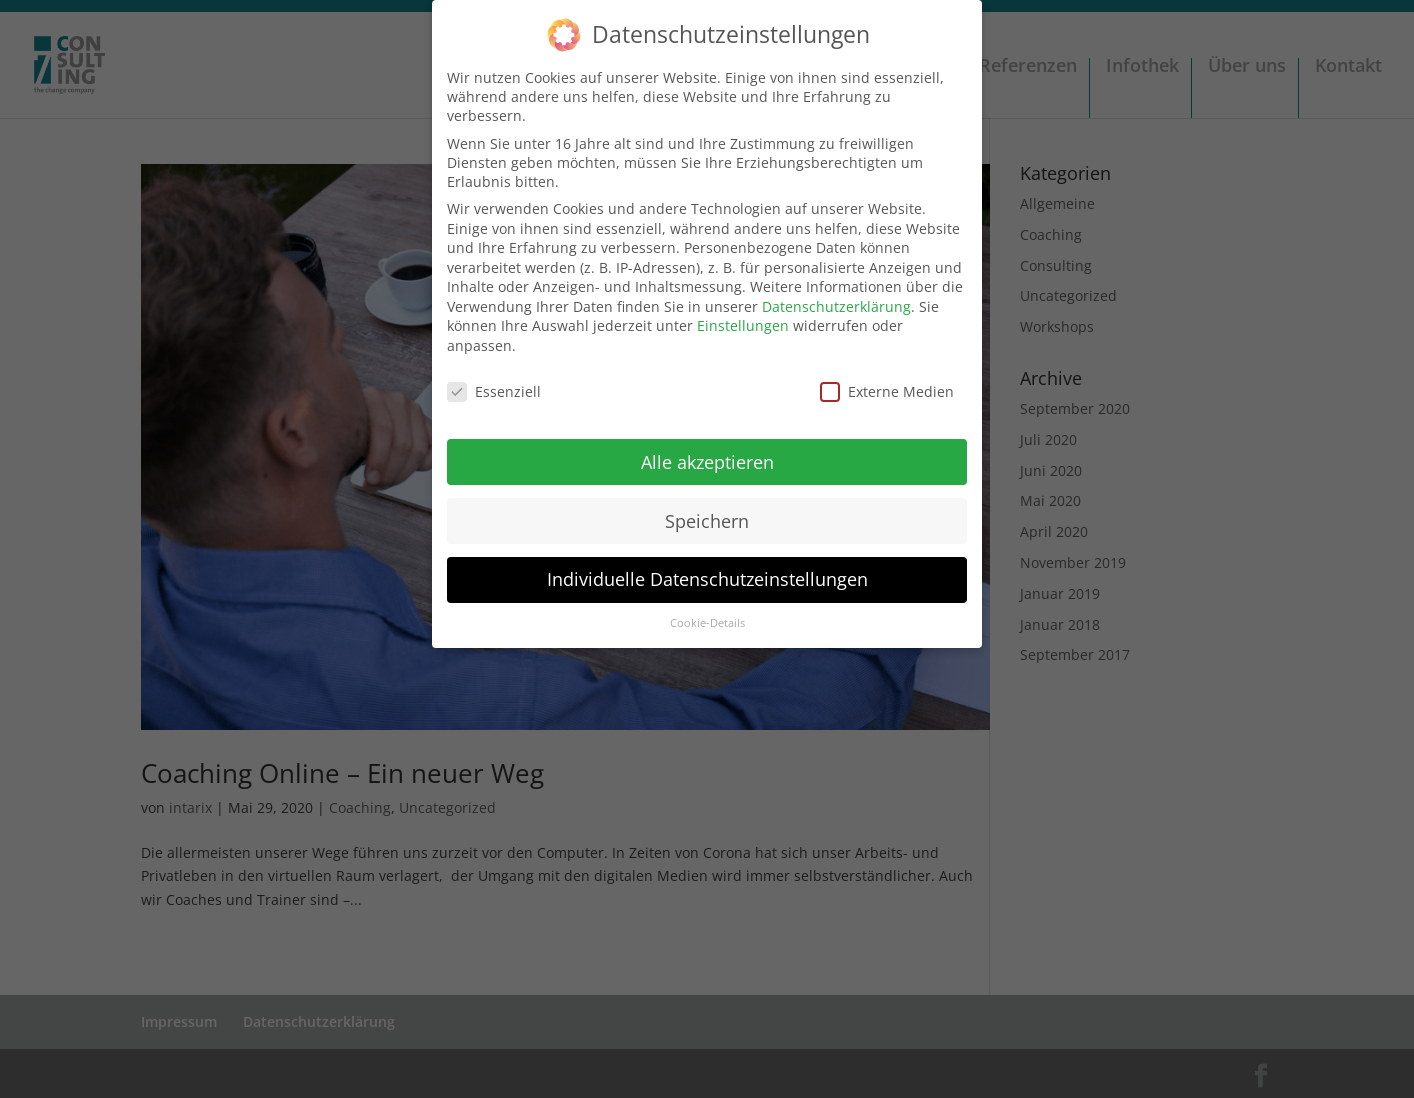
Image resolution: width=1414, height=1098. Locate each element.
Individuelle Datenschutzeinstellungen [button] (707, 569)
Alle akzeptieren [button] (707, 451)
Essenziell (494, 380)
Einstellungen (743, 315)
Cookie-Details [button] (707, 613)
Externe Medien (887, 380)
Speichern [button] (707, 510)
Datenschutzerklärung (836, 295)
